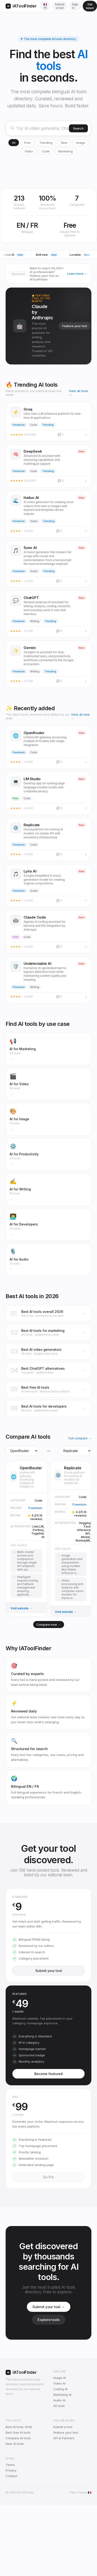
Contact (11, 2476)
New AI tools (15, 2444)
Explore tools (49, 2319)
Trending (45, 142)
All (13, 142)
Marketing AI (62, 2394)
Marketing (65, 151)
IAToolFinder (21, 6)
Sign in (75, 6)
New (64, 142)
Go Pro (48, 2177)
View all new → (80, 716)
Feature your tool (74, 326)
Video (29, 151)
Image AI (59, 2378)
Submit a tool (60, 6)
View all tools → (78, 392)
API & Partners (63, 2438)
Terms (10, 2465)
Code (46, 151)
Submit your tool (48, 1971)
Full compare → (79, 1438)
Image (80, 142)
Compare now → (48, 1624)
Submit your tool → (48, 2307)
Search (78, 128)
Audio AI (59, 2400)
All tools (59, 2406)
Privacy (11, 2470)
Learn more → (77, 273)
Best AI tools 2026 (19, 2427)
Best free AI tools (18, 2432)
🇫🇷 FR (45, 6)
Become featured (48, 2074)
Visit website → (21, 1608)
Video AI (59, 2383)
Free (27, 142)
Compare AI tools (18, 2438)
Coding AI (60, 2389)
